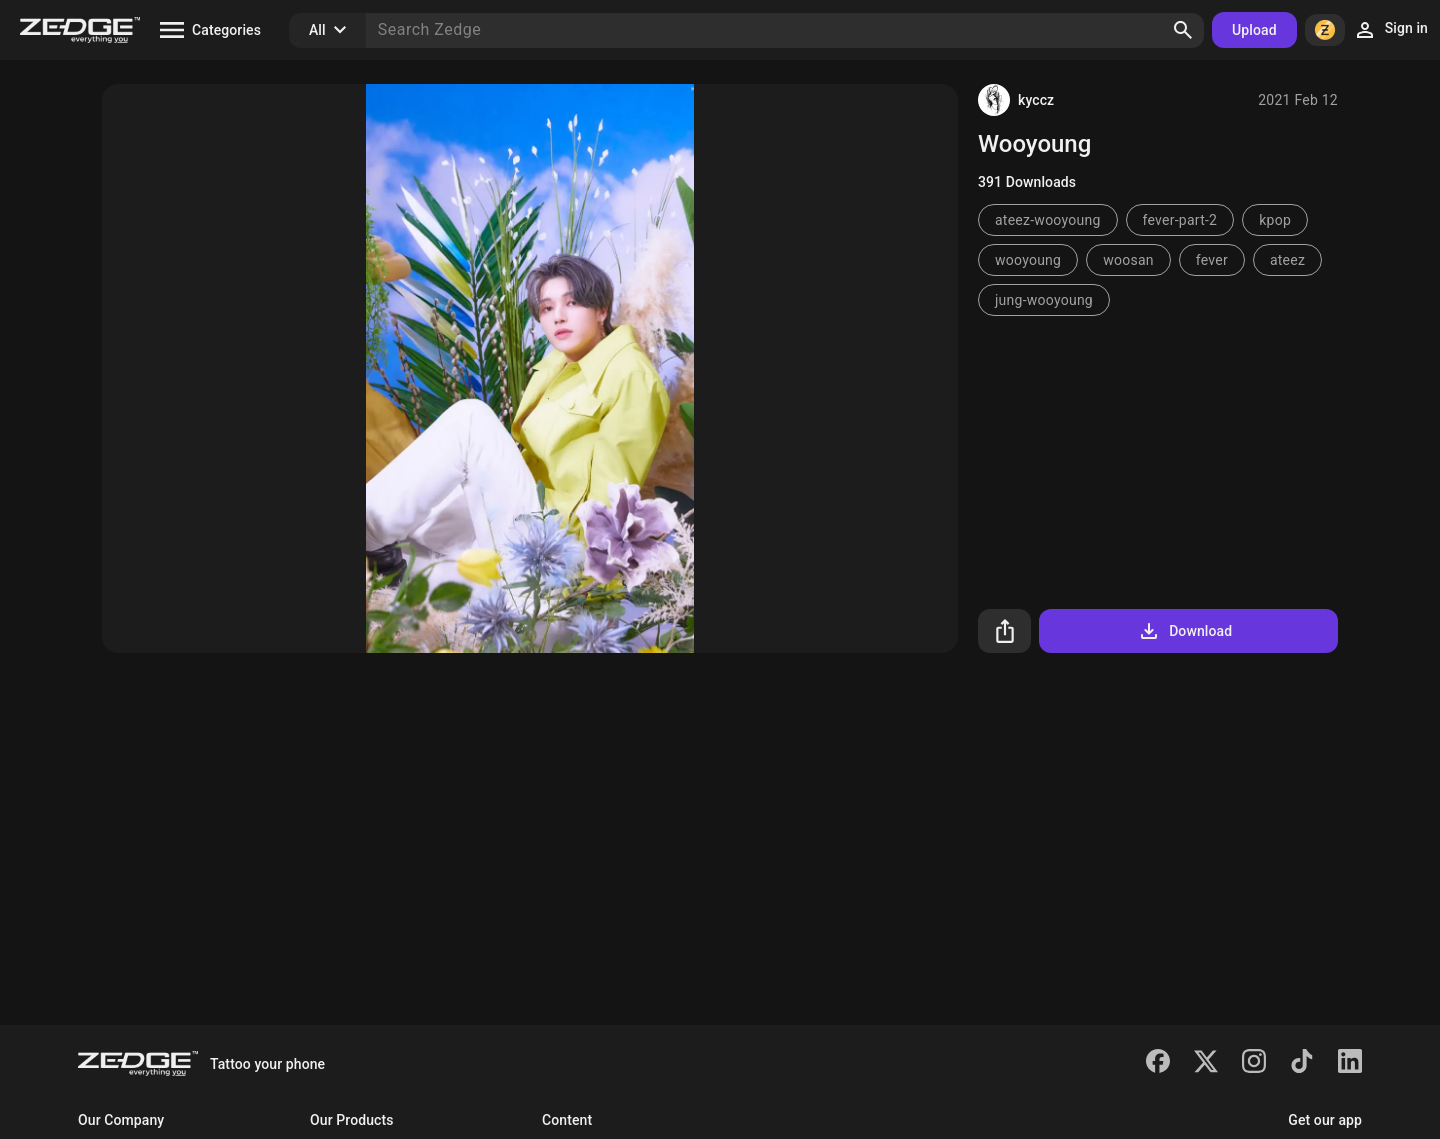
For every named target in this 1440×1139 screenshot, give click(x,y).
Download (1184, 631)
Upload (1254, 30)
